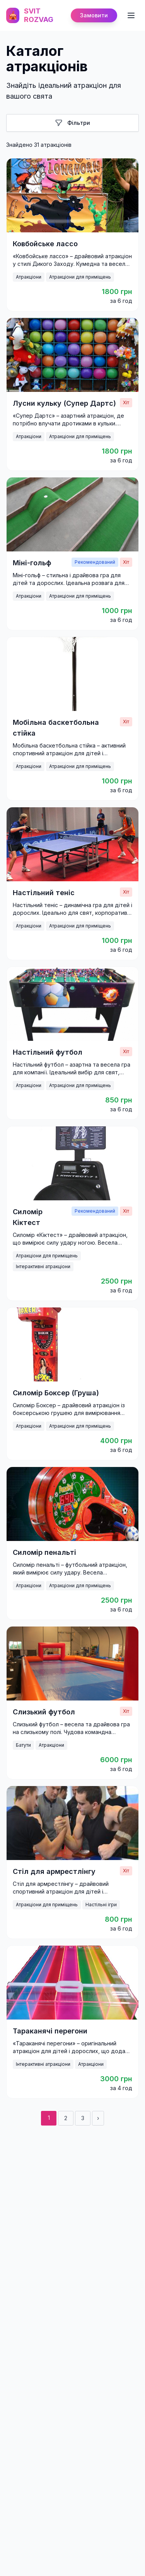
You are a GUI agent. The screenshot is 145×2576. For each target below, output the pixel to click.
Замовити (94, 15)
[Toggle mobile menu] (131, 15)
